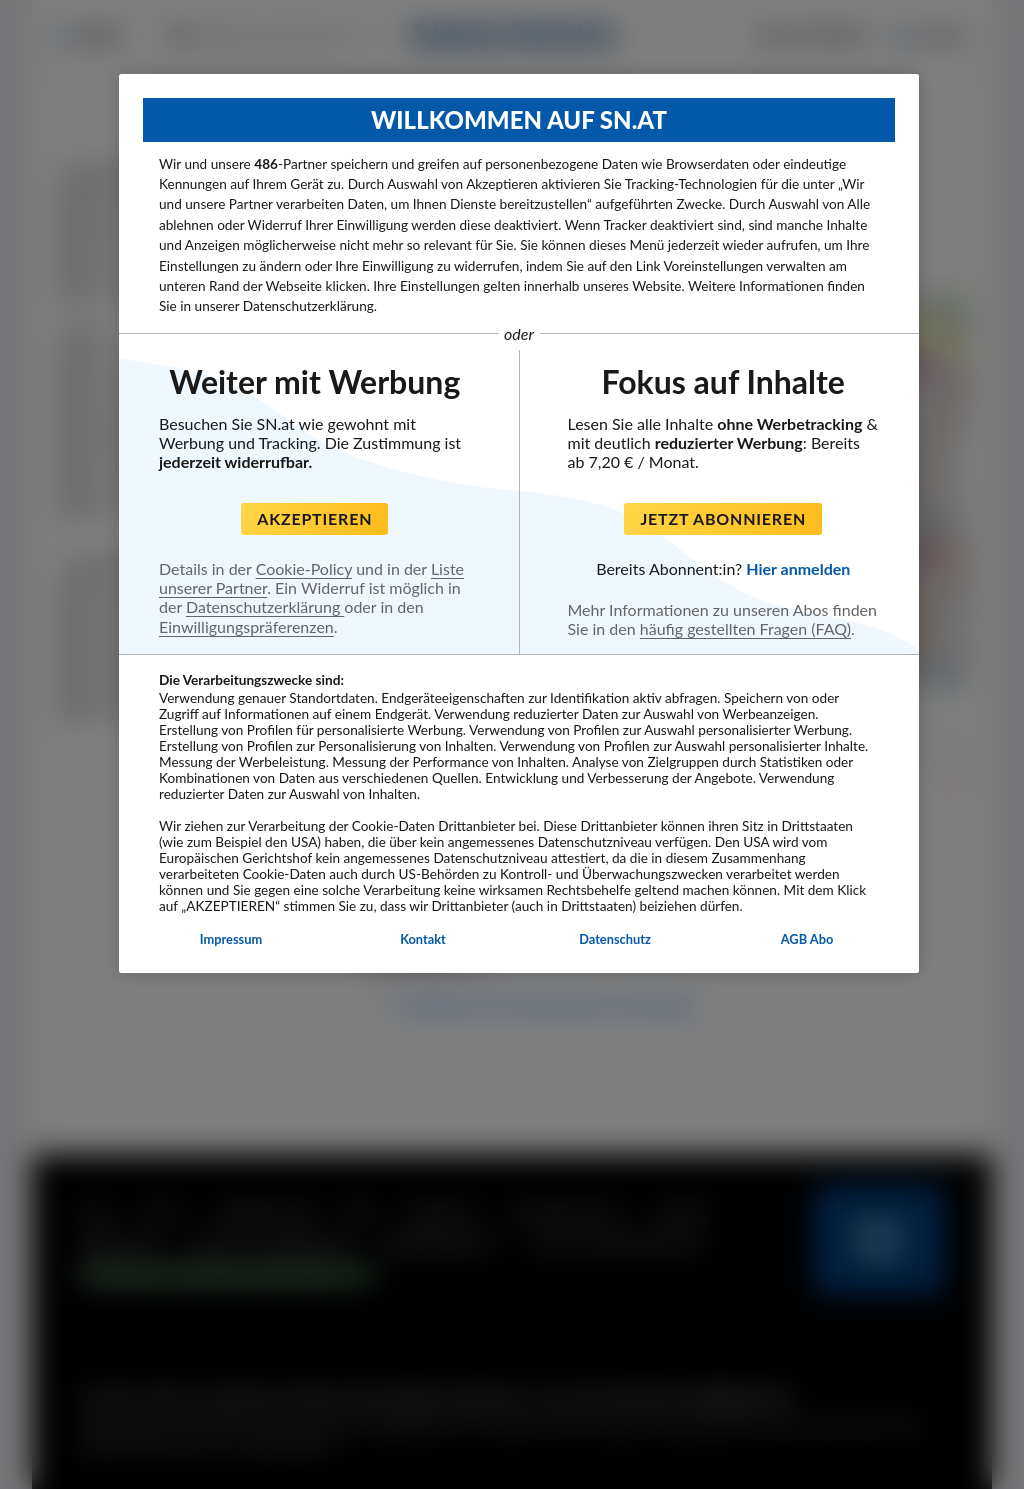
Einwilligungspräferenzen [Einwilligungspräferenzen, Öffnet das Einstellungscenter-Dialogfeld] (246, 626)
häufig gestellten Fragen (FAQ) (745, 628)
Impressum (231, 939)
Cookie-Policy (304, 568)
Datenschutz (615, 939)
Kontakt (423, 939)
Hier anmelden (798, 568)
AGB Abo (807, 939)
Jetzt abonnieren (723, 518)
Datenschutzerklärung (265, 606)
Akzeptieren (314, 518)
